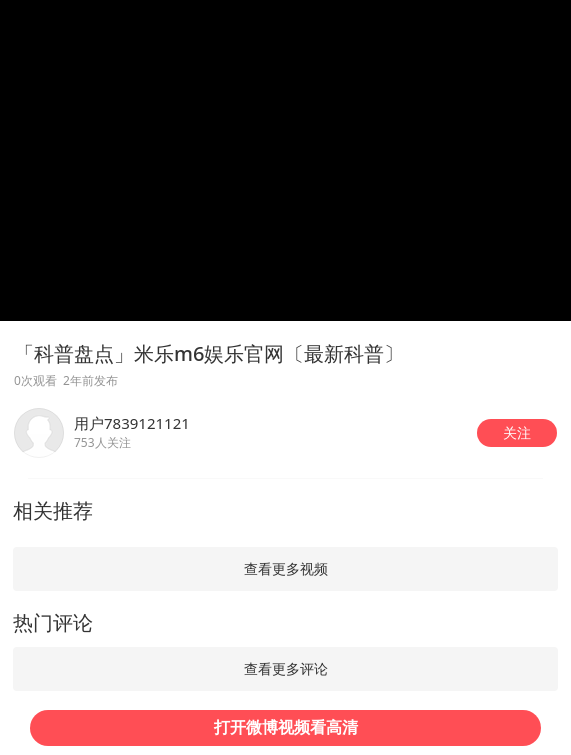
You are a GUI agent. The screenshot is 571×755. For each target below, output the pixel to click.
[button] (517, 433)
